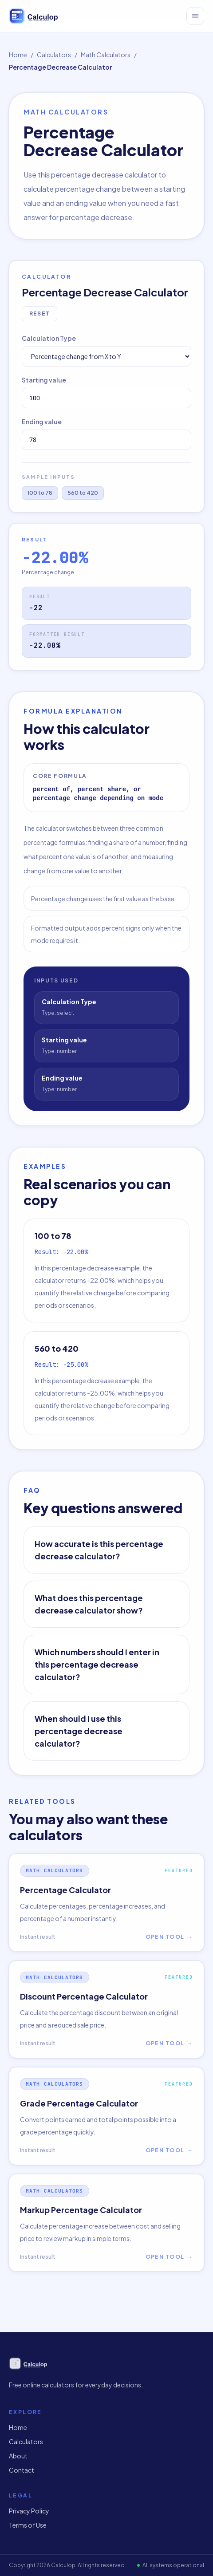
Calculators (54, 55)
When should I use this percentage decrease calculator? (78, 1730)
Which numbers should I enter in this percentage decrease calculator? (97, 1664)
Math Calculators (105, 55)
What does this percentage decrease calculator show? (89, 1604)
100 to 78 (40, 492)
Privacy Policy (29, 2511)
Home (18, 55)
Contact (21, 2470)
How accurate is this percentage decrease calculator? (99, 1549)
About (18, 2456)
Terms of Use (28, 2525)
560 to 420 (82, 492)
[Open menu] (195, 16)
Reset (39, 313)
